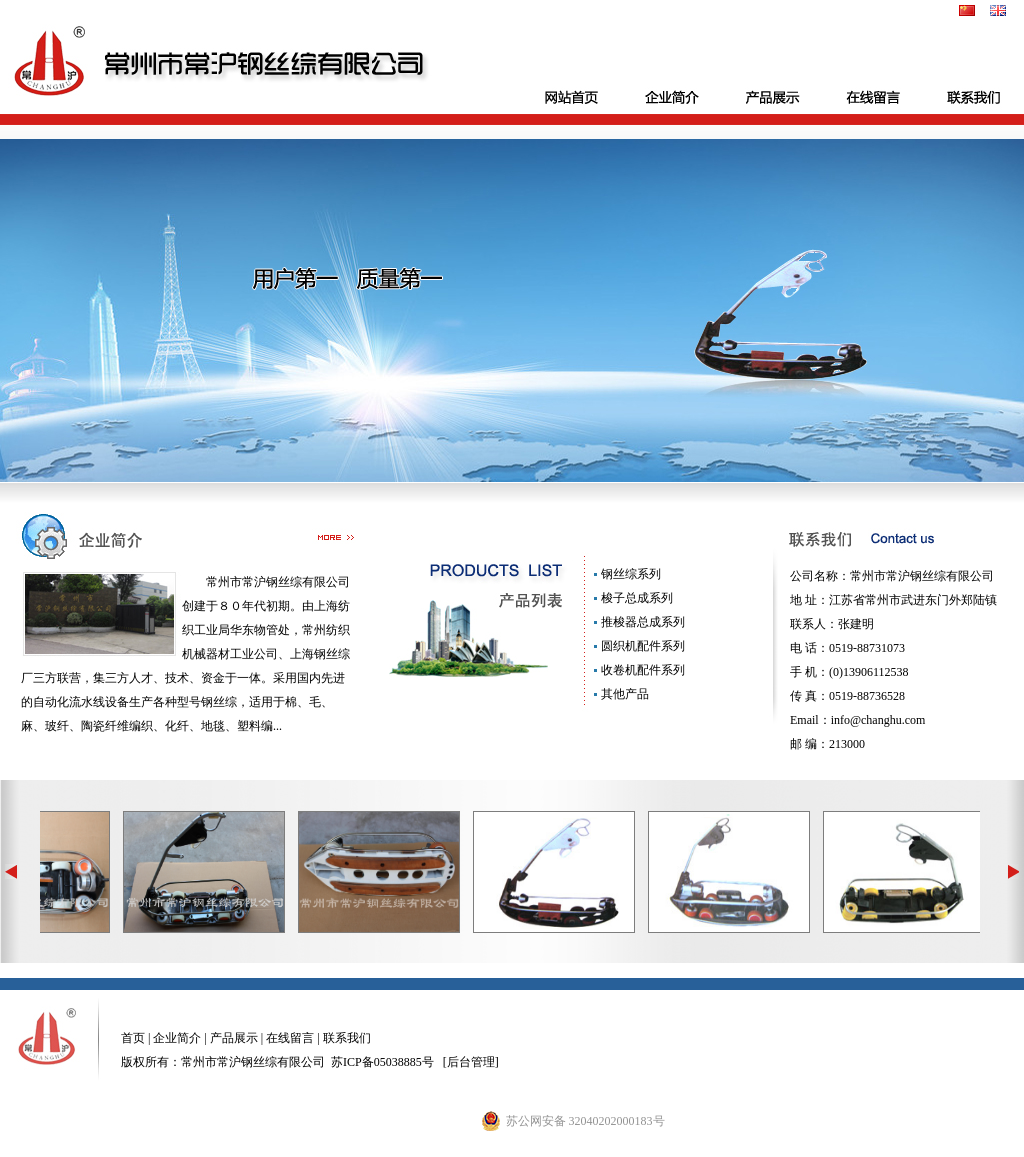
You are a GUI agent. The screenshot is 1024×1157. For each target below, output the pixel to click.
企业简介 (175, 1038)
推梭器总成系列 (641, 622)
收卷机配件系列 (641, 670)
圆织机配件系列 (641, 646)
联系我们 (347, 1038)
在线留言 (290, 1038)
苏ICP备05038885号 (382, 1062)
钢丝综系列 (629, 574)
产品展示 (232, 1038)
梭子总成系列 (635, 598)
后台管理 (471, 1062)
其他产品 (623, 694)
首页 (133, 1038)
